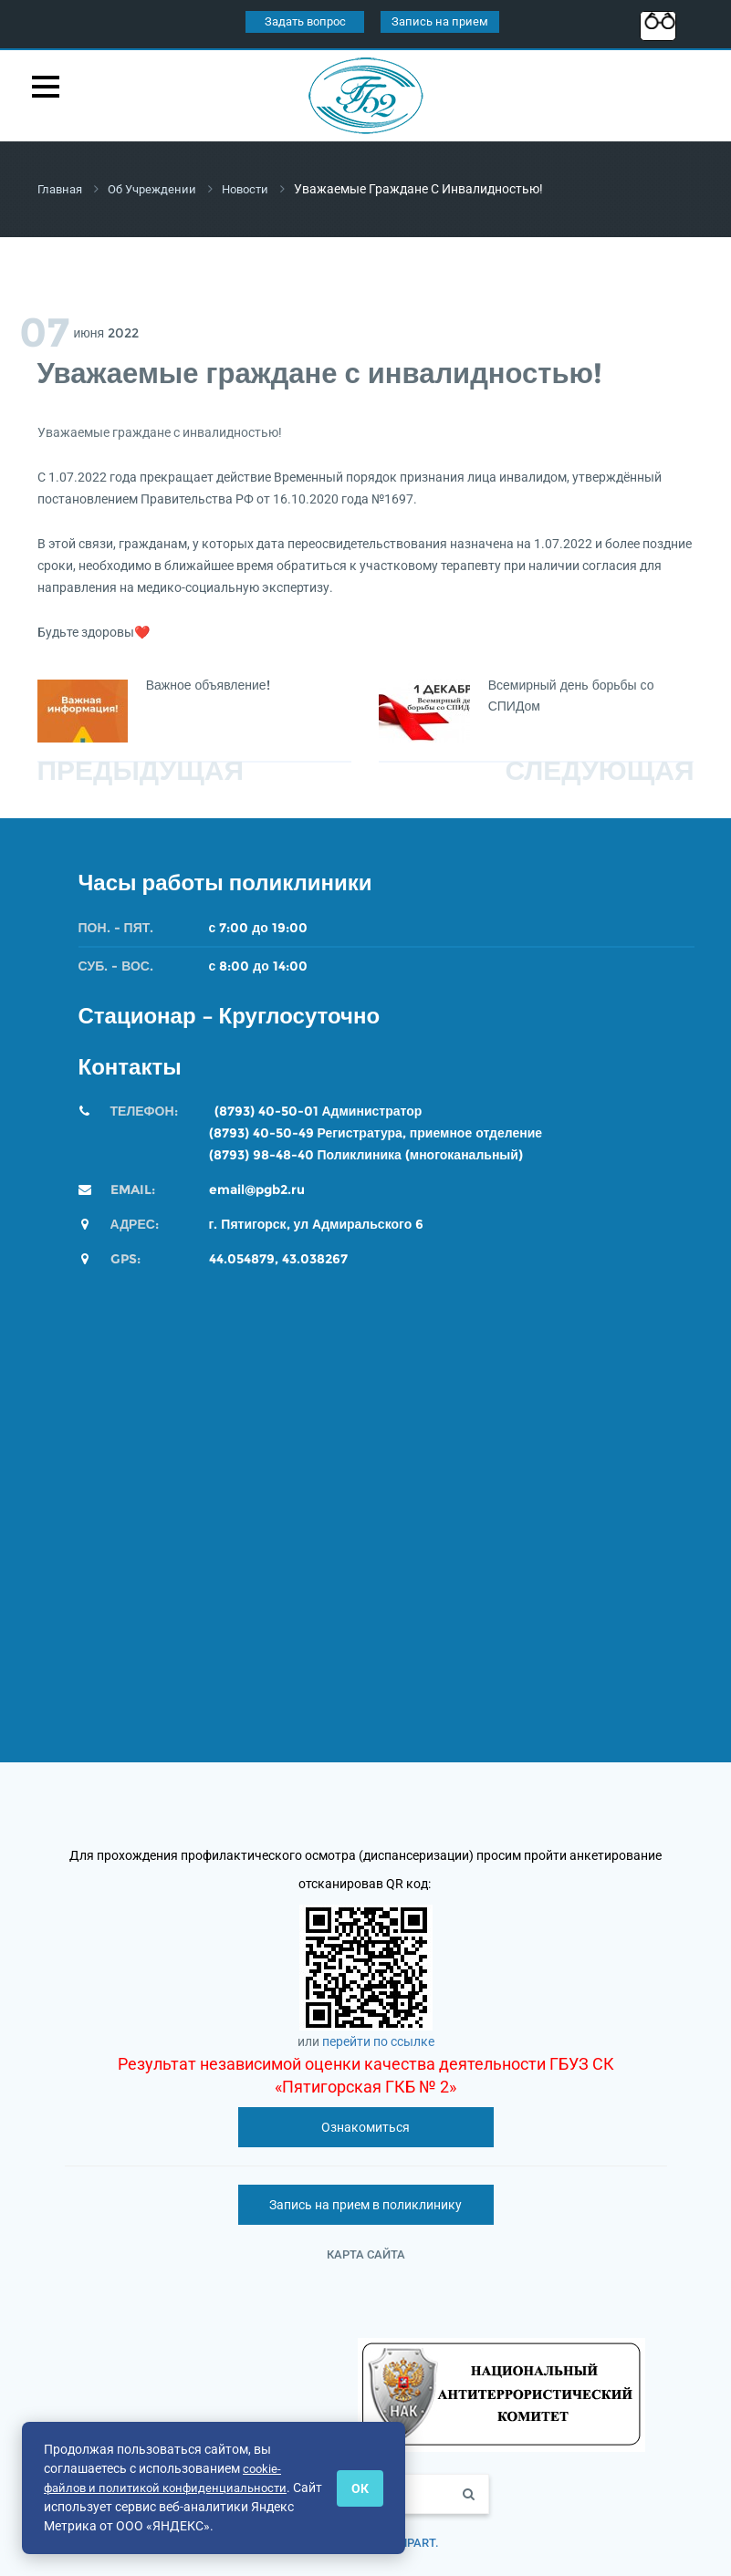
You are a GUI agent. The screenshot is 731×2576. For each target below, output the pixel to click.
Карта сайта (366, 2253)
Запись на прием (440, 21)
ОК (360, 2488)
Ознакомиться (365, 2126)
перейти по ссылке (378, 2040)
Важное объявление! (208, 684)
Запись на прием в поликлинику (365, 2204)
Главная (62, 189)
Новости (257, 189)
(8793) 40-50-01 (266, 1110)
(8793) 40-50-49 (261, 1132)
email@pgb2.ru (257, 1188)
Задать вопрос (305, 21)
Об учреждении (159, 189)
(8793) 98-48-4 (257, 1154)
